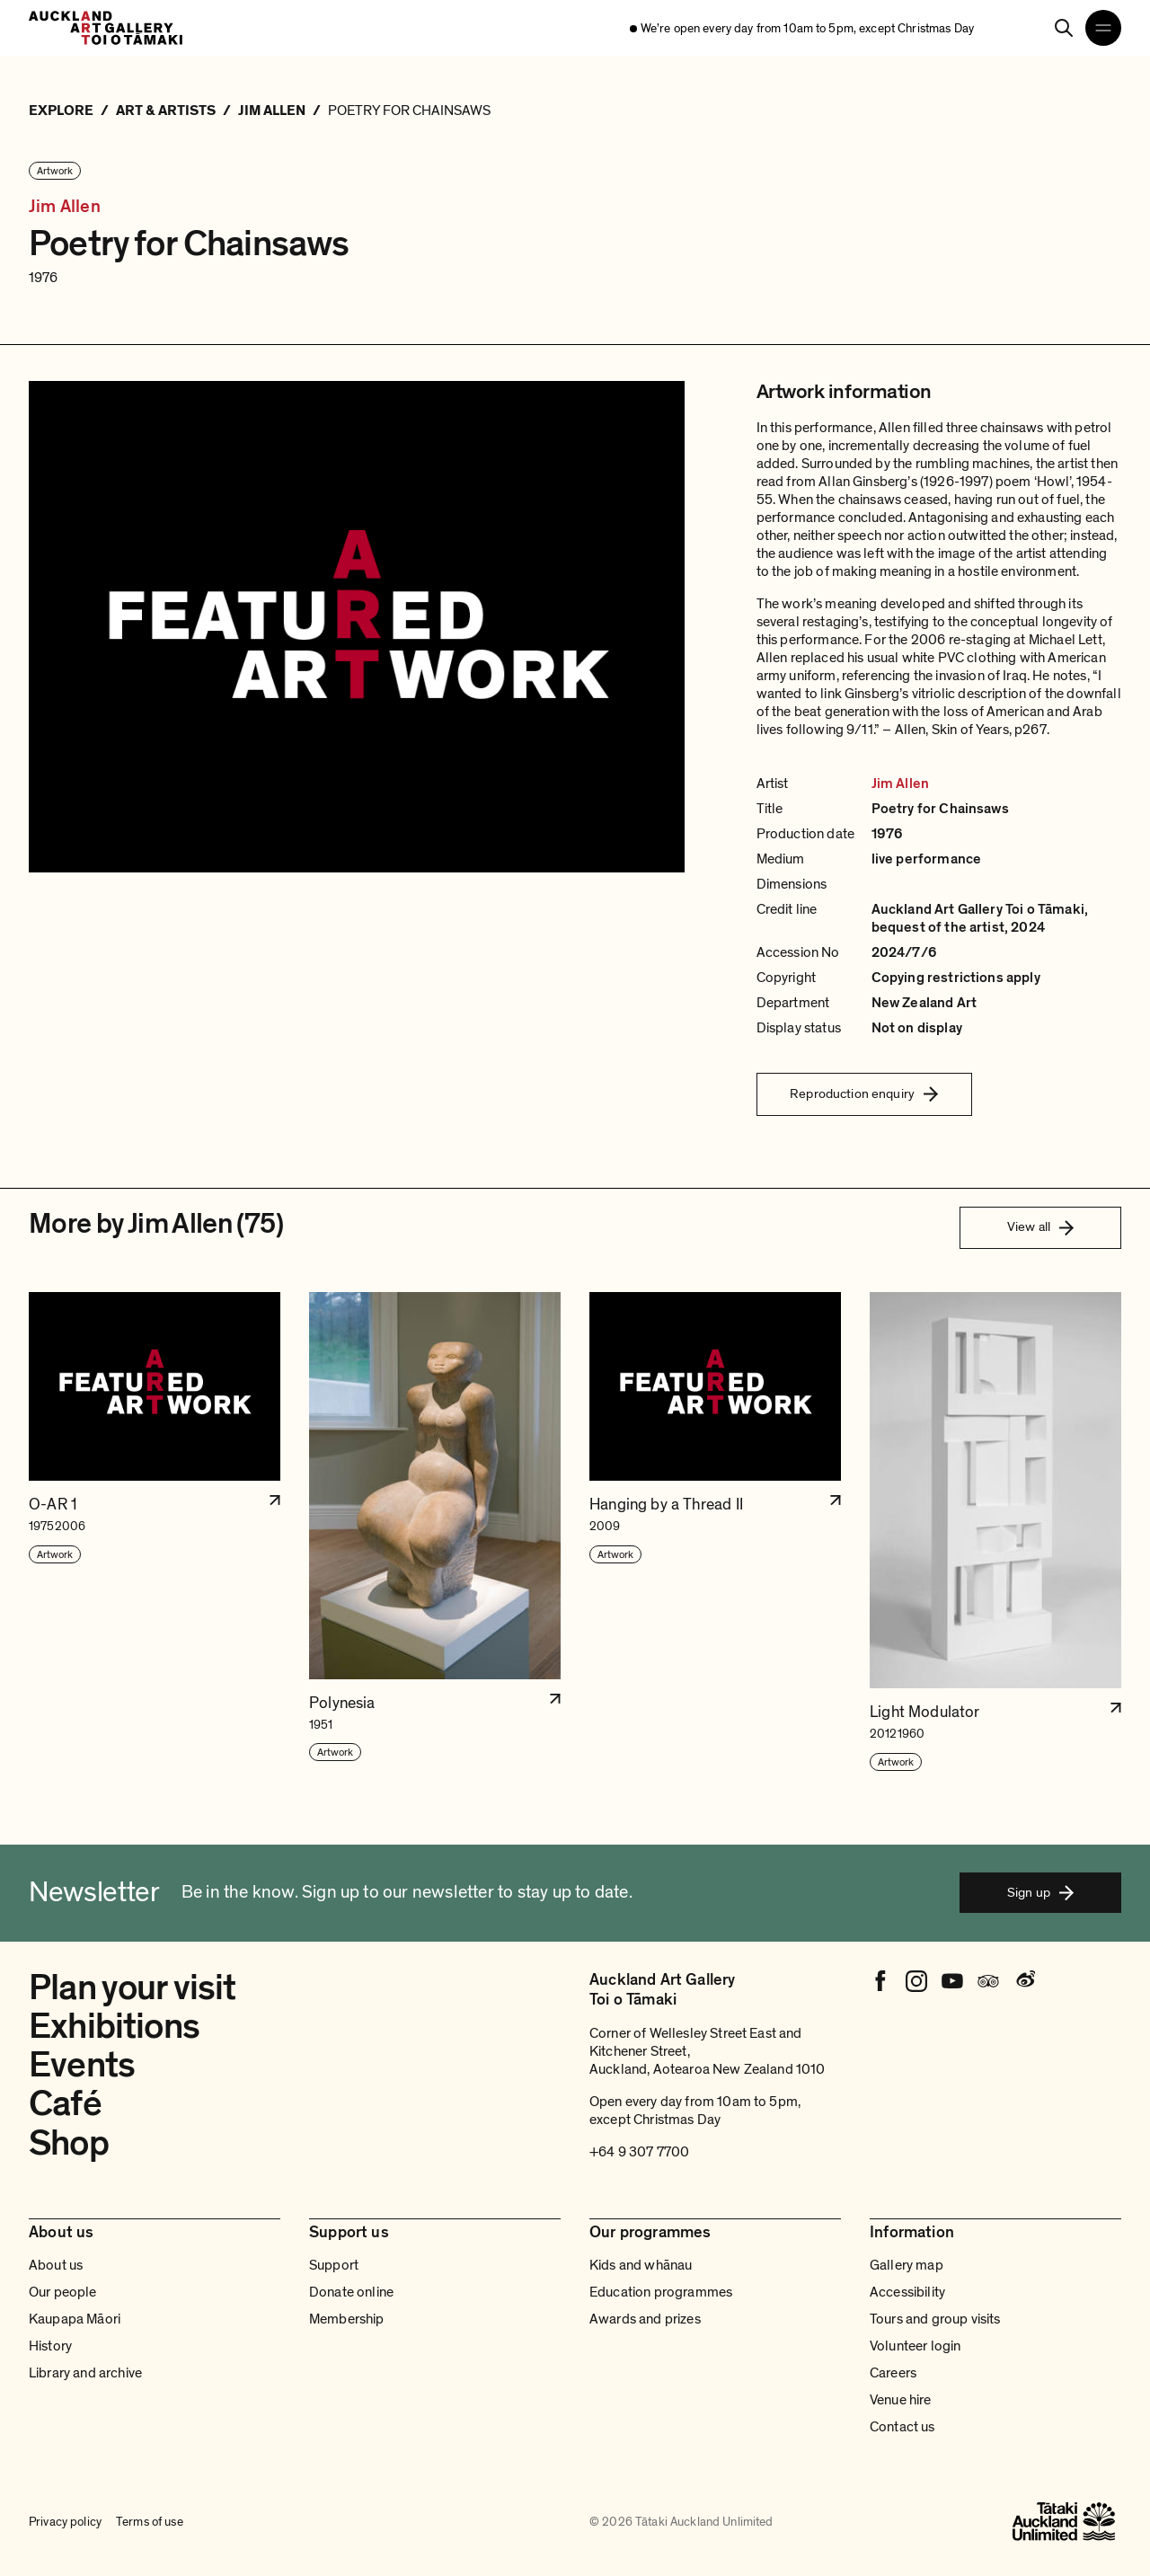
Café (65, 2103)
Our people (63, 2292)
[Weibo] (1024, 1981)
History (50, 2346)
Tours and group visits (935, 2319)
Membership (347, 2319)
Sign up (1040, 1892)
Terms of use (149, 2522)
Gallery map (906, 2265)
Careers (893, 2373)
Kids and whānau (640, 2265)
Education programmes (660, 2292)
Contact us (902, 2427)
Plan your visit (132, 1987)
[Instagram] (916, 1981)
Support (333, 2265)
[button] (154, 1532)
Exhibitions (114, 2026)
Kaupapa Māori (74, 2319)
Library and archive (85, 2373)
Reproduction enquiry (864, 1093)
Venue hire (901, 2400)
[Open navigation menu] (1103, 28)
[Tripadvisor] (988, 1981)
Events (82, 2064)
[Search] (1064, 28)
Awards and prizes (645, 2319)
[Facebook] (880, 1981)
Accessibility (907, 2292)
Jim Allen (65, 206)
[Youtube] (952, 1981)
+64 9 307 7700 (639, 2152)
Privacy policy (65, 2522)
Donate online (351, 2292)
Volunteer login (915, 2346)
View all (1040, 1226)
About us (56, 2265)
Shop (69, 2143)
